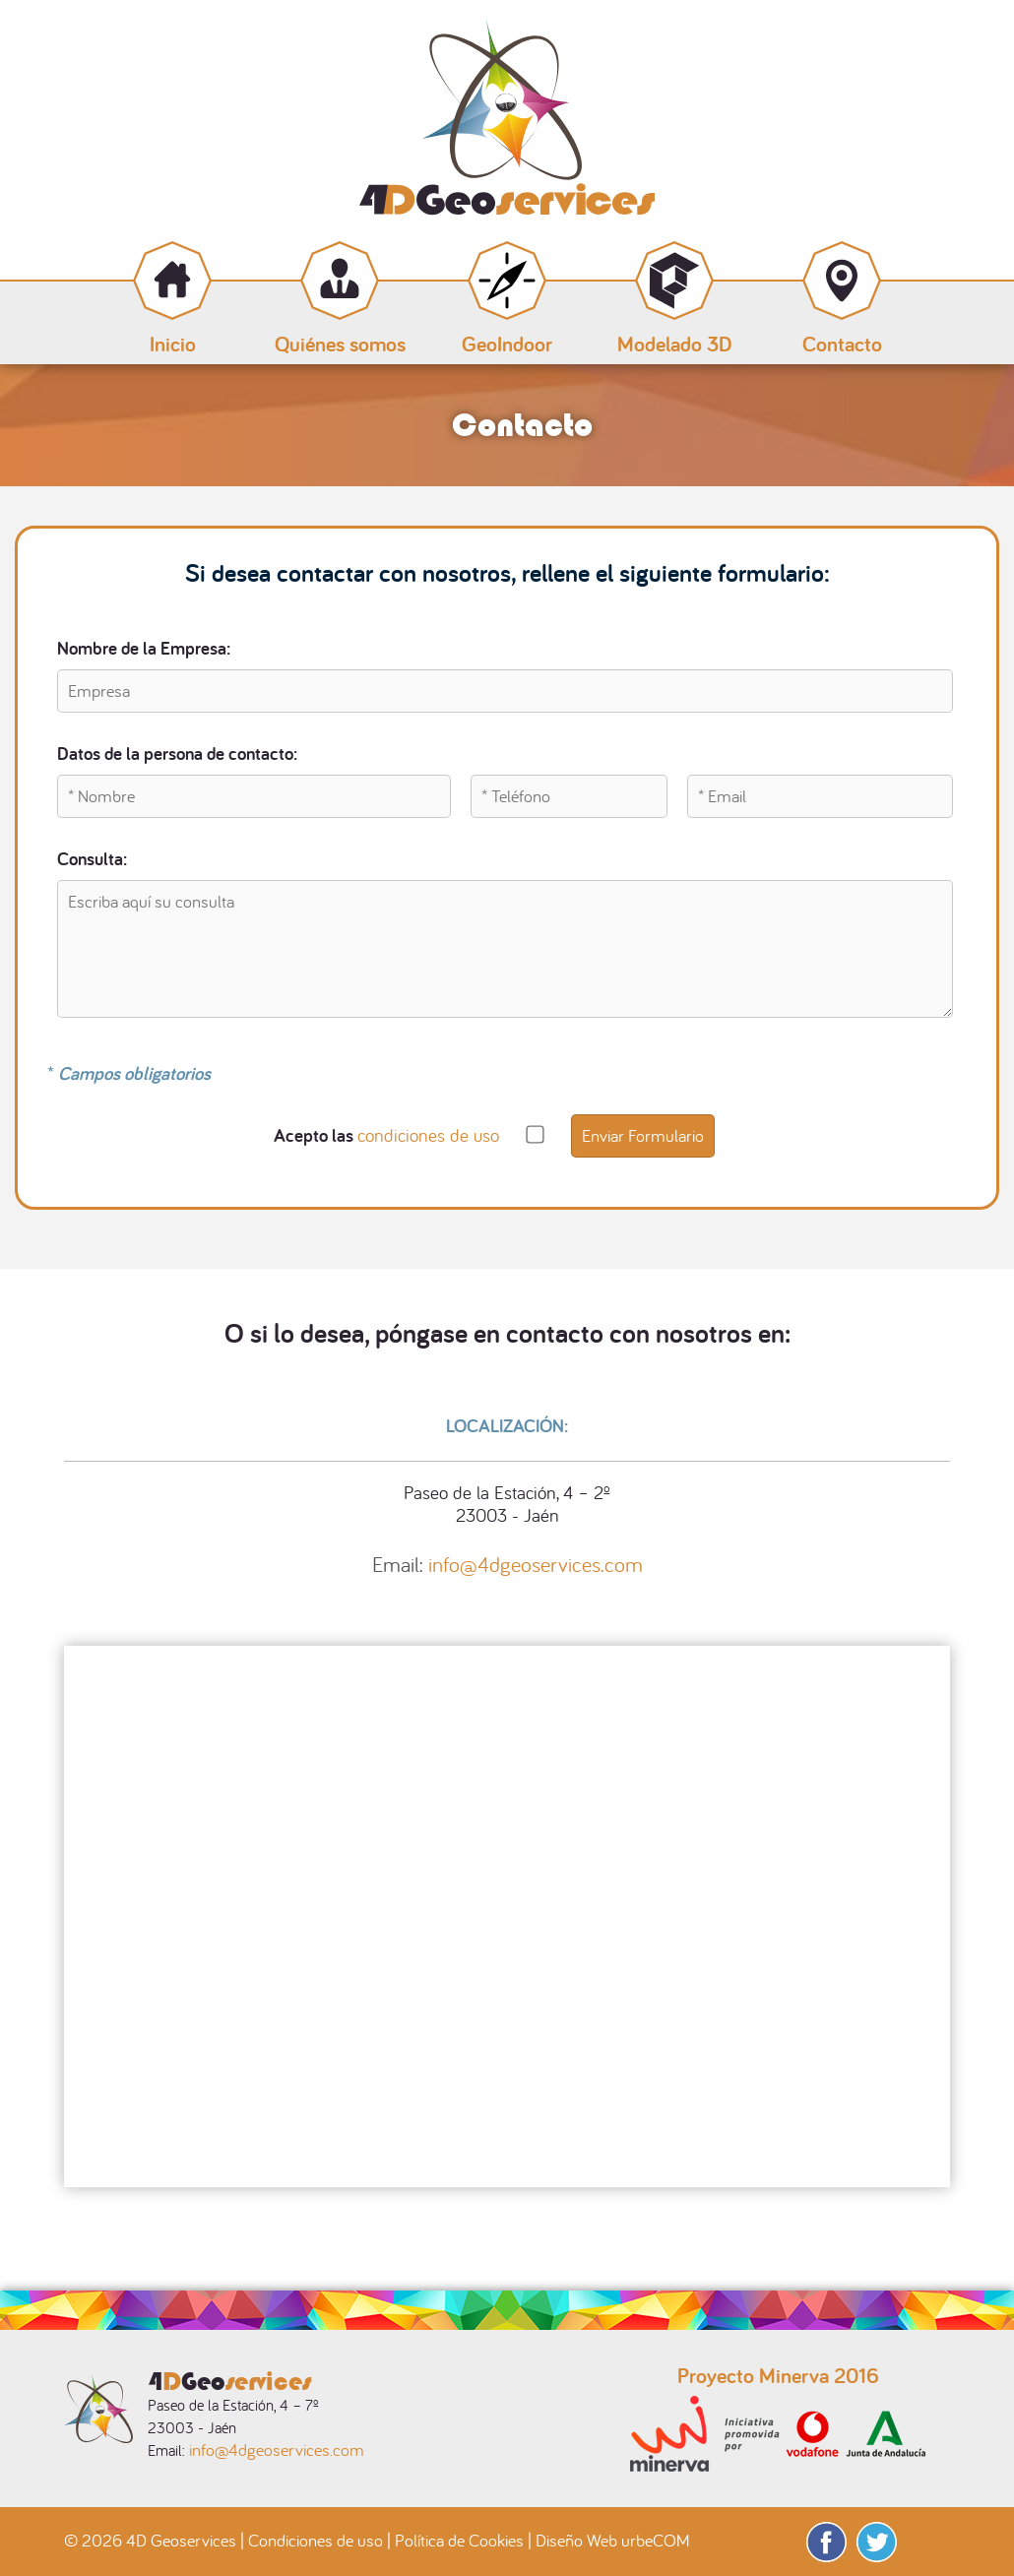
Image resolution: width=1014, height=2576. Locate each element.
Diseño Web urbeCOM (613, 2540)
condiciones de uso (428, 1135)
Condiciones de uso (315, 2540)
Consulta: (92, 859)
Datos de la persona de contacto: (177, 753)
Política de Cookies (459, 2540)
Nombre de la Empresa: (143, 648)
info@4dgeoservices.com (535, 1564)
